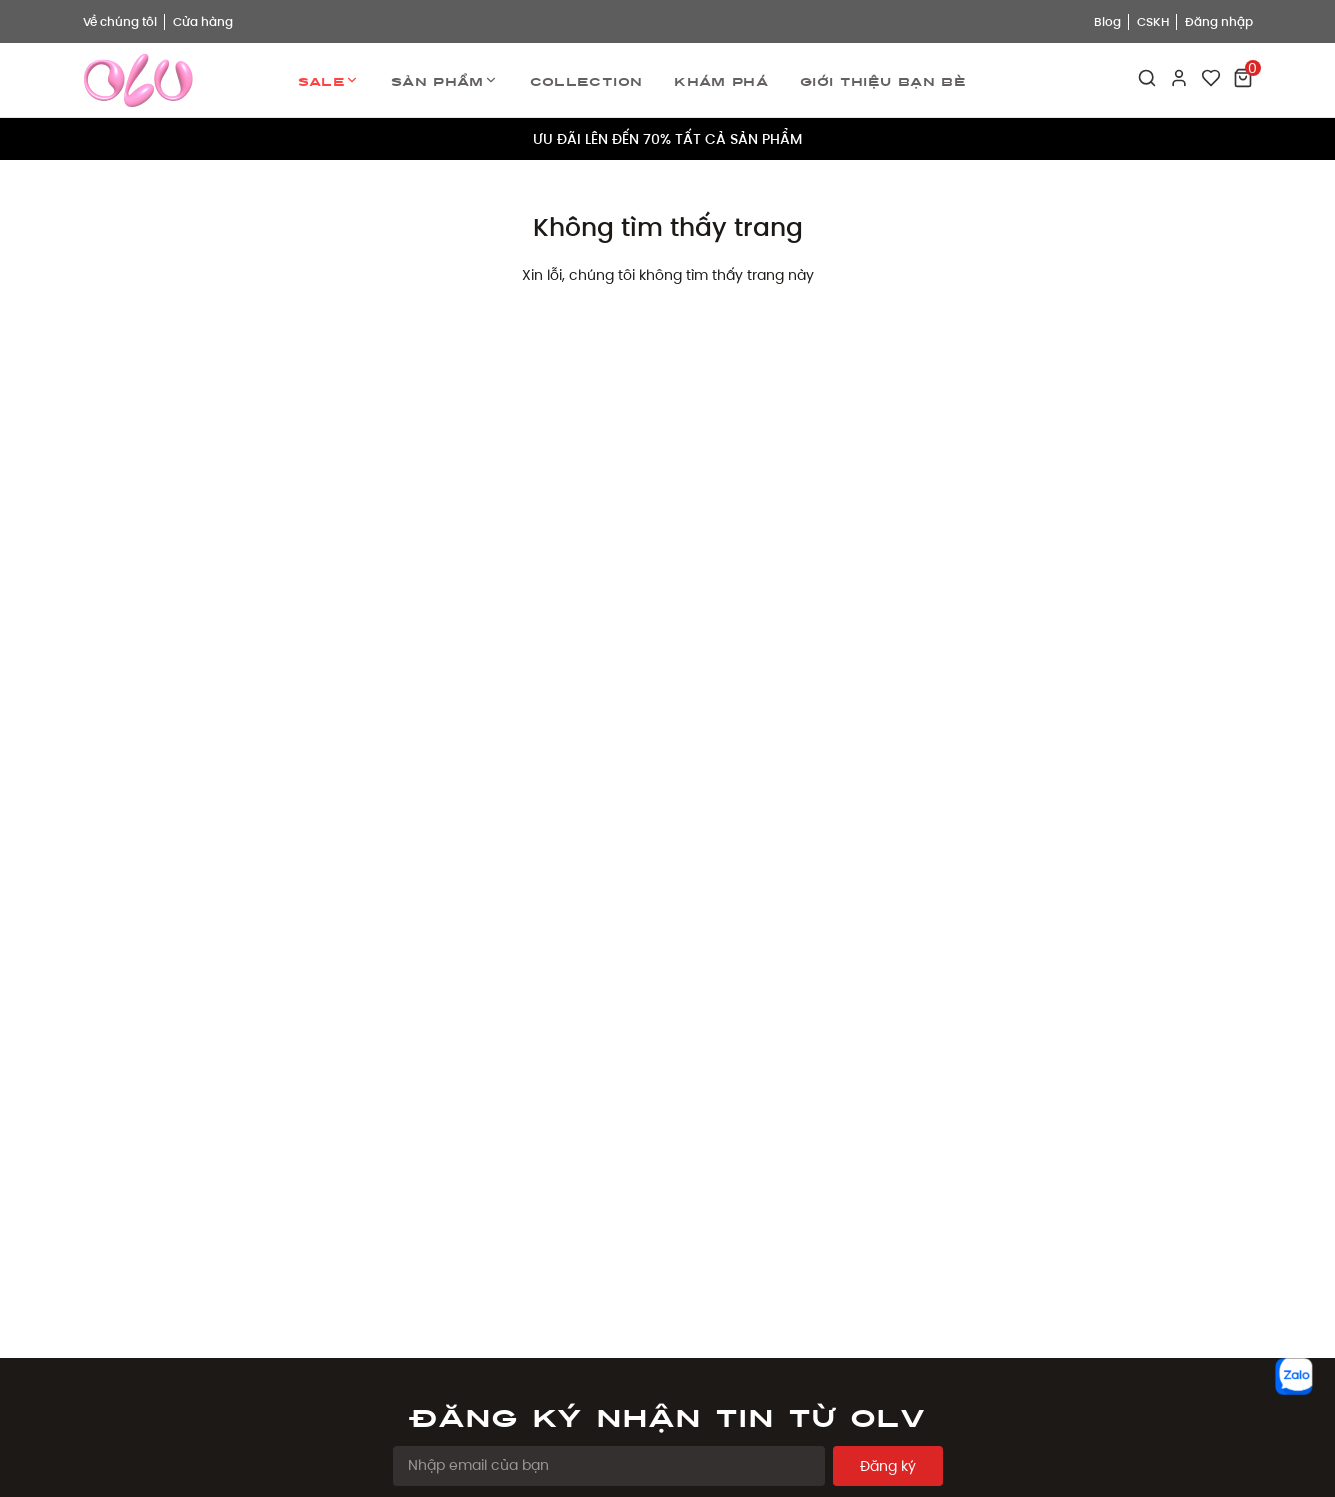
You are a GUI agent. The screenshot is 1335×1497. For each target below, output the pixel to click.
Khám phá (721, 80)
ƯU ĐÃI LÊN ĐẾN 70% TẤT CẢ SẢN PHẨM (667, 139)
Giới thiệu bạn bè (883, 80)
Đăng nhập (1219, 21)
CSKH (1153, 21)
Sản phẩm (444, 80)
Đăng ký (888, 1466)
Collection (586, 80)
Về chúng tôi (120, 21)
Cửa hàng (203, 21)
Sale (328, 80)
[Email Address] (609, 1466)
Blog (1107, 21)
